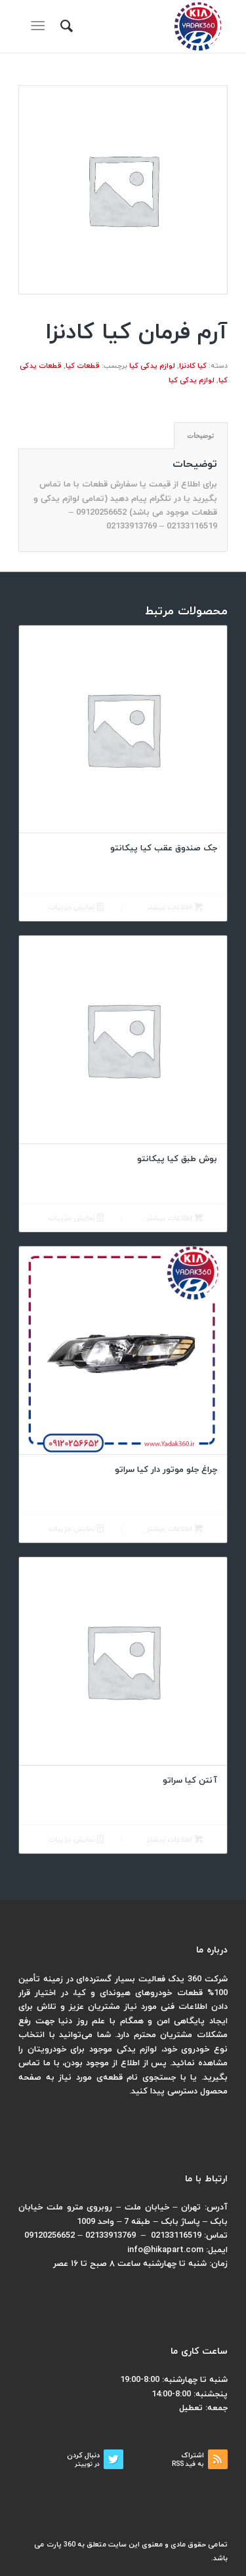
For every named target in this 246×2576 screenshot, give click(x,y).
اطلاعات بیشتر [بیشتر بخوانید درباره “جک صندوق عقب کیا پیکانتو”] (174, 908)
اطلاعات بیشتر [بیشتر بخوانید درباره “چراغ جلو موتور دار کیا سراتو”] (174, 1529)
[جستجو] (64, 26)
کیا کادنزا (193, 366)
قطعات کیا (83, 366)
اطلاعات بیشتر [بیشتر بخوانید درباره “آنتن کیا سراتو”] (174, 1840)
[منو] (40, 26)
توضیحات (200, 435)
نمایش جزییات (76, 908)
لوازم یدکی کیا (152, 366)
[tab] (201, 435)
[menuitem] (64, 26)
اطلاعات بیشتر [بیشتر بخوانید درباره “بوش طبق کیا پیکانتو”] (174, 1218)
